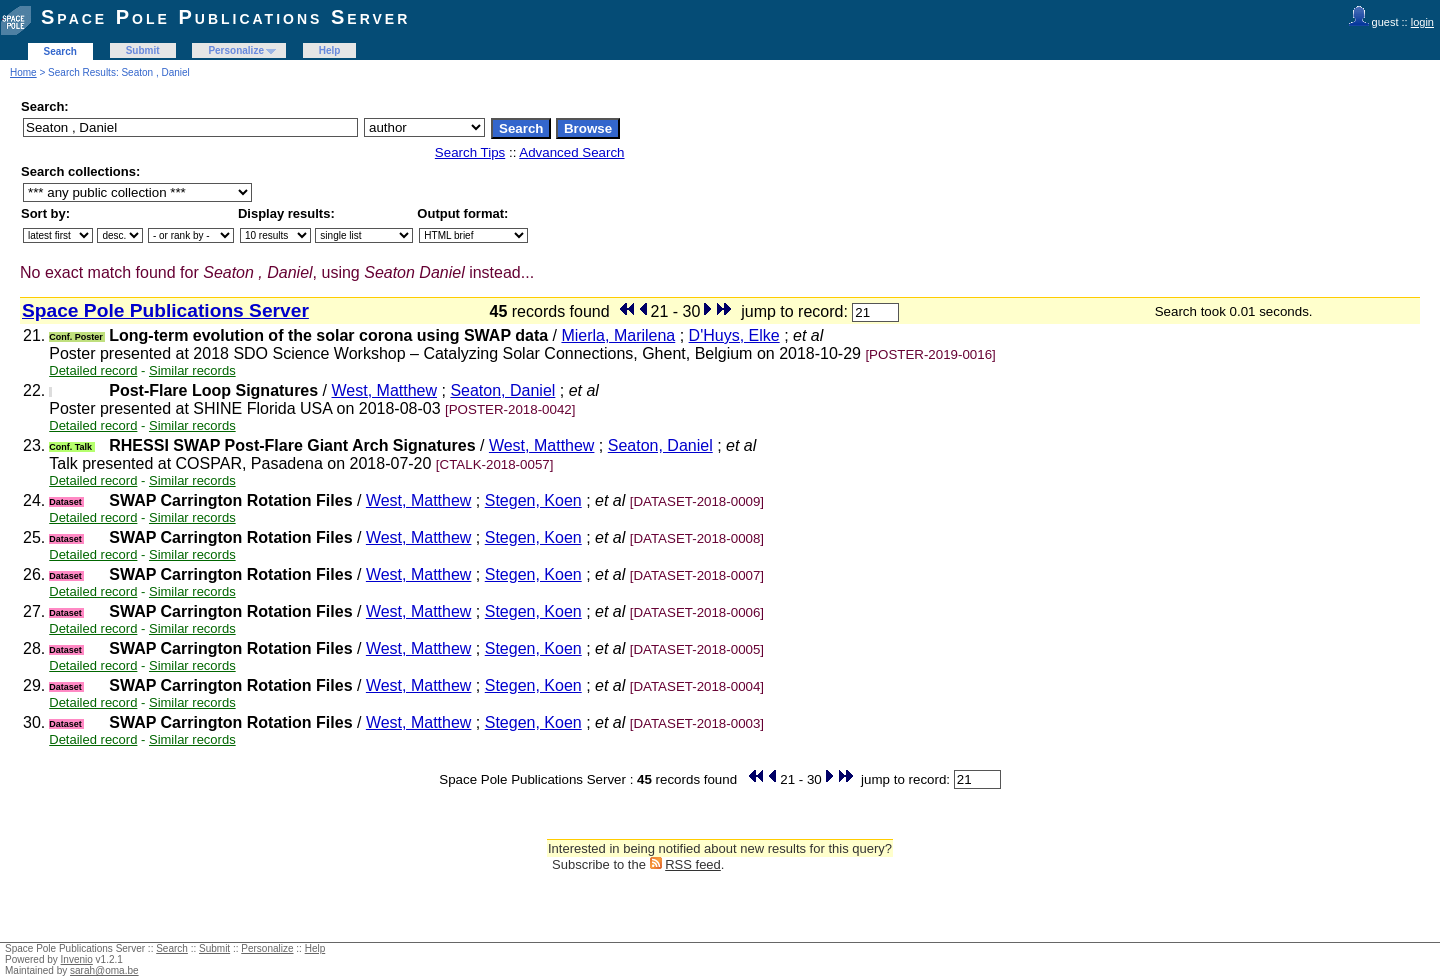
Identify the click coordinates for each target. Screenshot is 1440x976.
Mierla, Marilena (618, 335)
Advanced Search (571, 152)
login (1422, 22)
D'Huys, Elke (734, 335)
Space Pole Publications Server (225, 17)
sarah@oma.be (104, 970)
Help (330, 50)
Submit (143, 50)
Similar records (192, 370)
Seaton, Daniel (502, 390)
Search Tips (470, 152)
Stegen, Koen (533, 500)
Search (60, 51)
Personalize (236, 50)
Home (23, 72)
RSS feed (693, 864)
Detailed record (93, 370)
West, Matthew (385, 390)
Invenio (77, 959)
